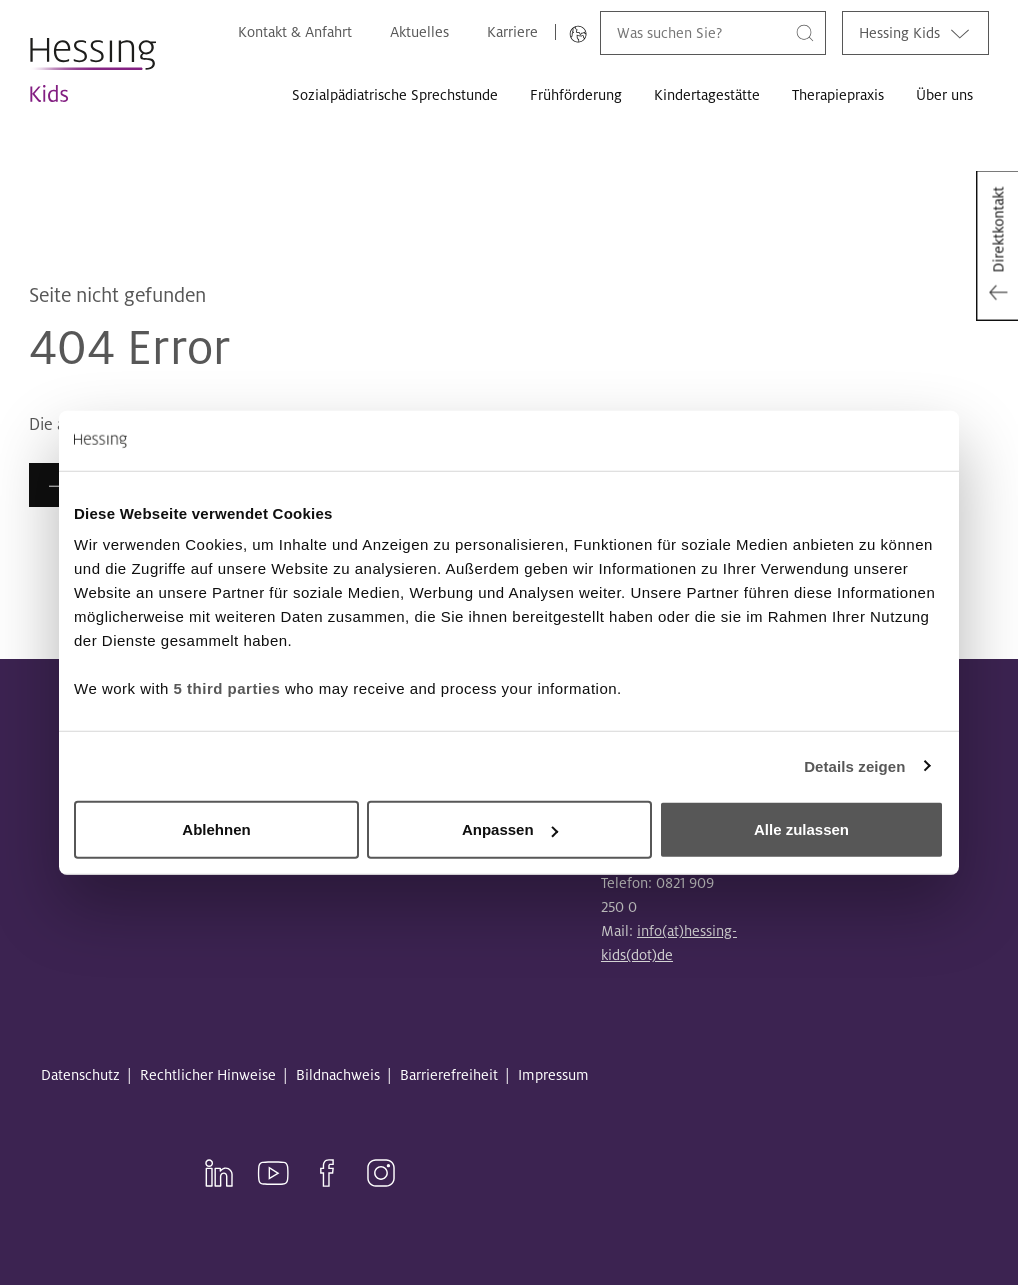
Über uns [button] (944, 95)
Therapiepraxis (838, 95)
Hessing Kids (915, 32)
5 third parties (227, 688)
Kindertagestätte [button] (707, 95)
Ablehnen (216, 829)
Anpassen (510, 829)
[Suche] (805, 32)
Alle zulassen (801, 829)
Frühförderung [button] (576, 95)
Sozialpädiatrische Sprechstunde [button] (395, 95)
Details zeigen (854, 765)
